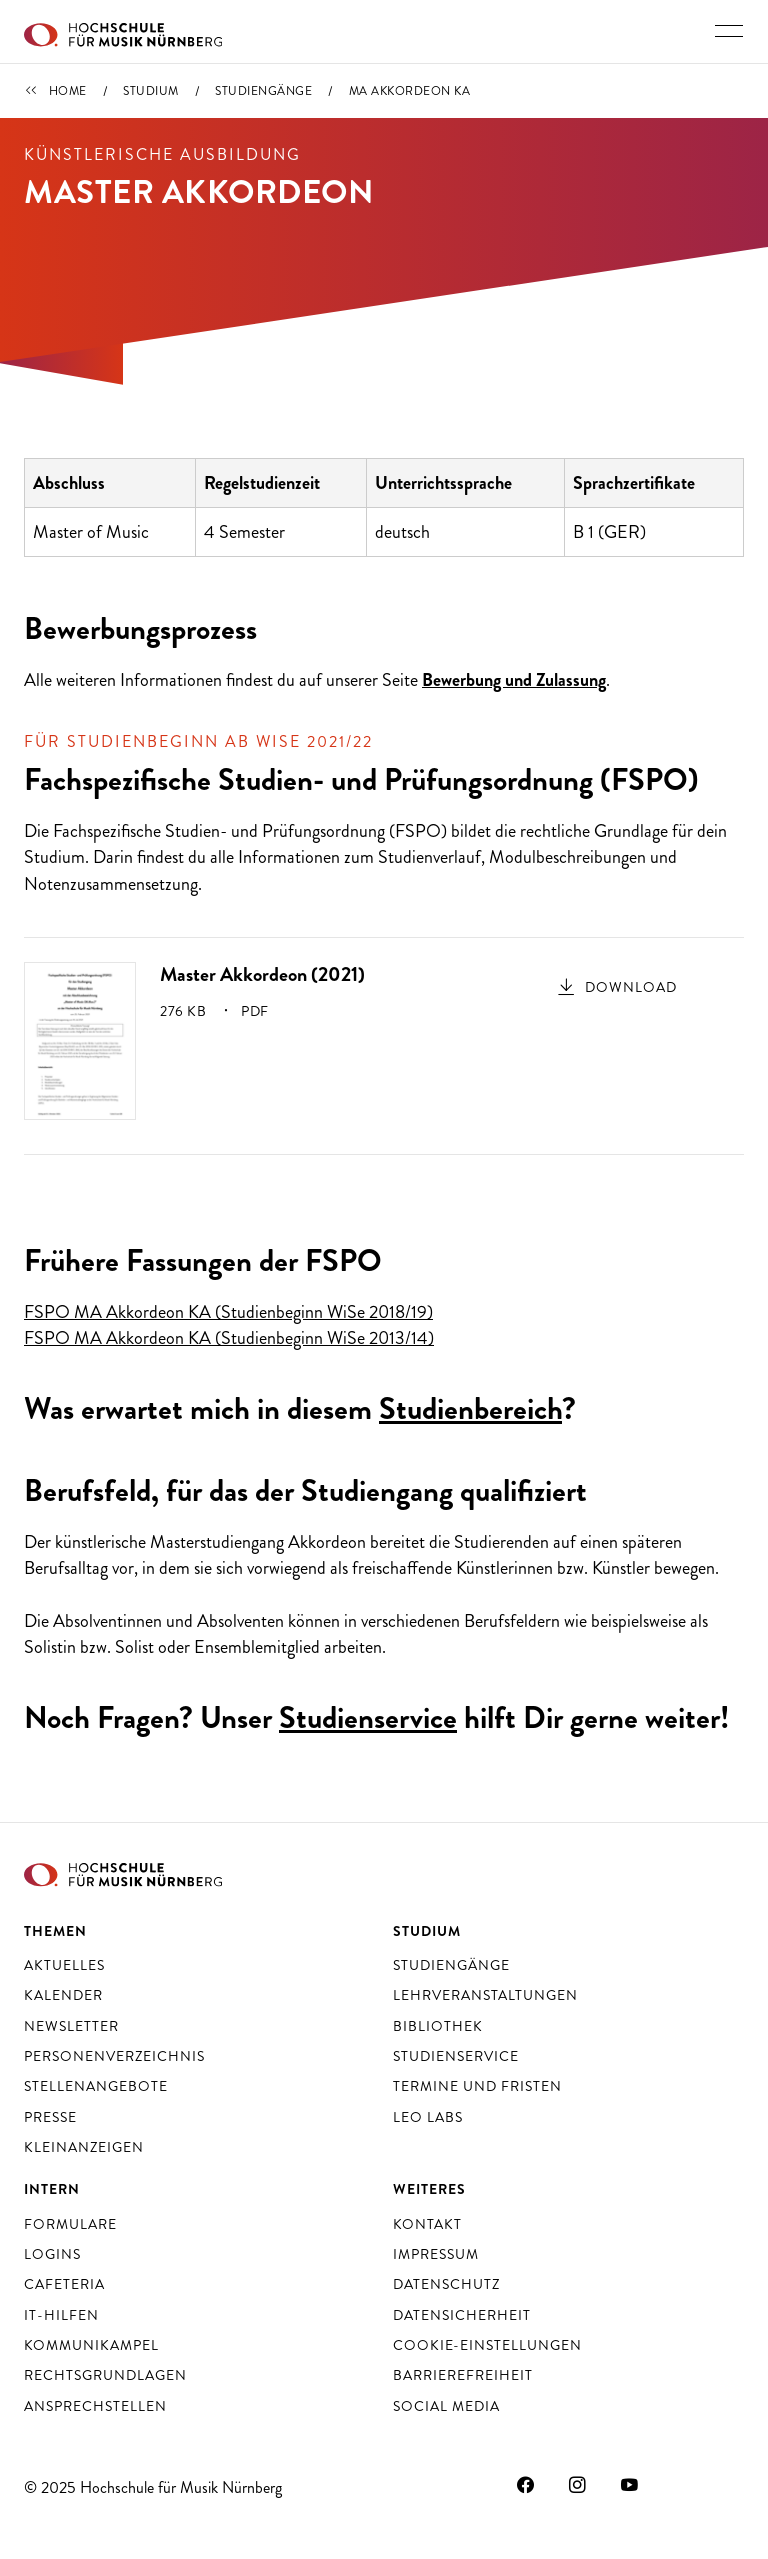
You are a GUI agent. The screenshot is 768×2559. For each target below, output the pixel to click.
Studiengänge (263, 91)
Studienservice (368, 1718)
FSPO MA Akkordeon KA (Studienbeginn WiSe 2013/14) (229, 1338)
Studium (151, 91)
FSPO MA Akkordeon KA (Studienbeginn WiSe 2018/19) (228, 1312)
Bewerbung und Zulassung (514, 680)
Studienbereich (470, 1409)
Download (631, 987)
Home (68, 91)
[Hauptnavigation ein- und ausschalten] (729, 31)
